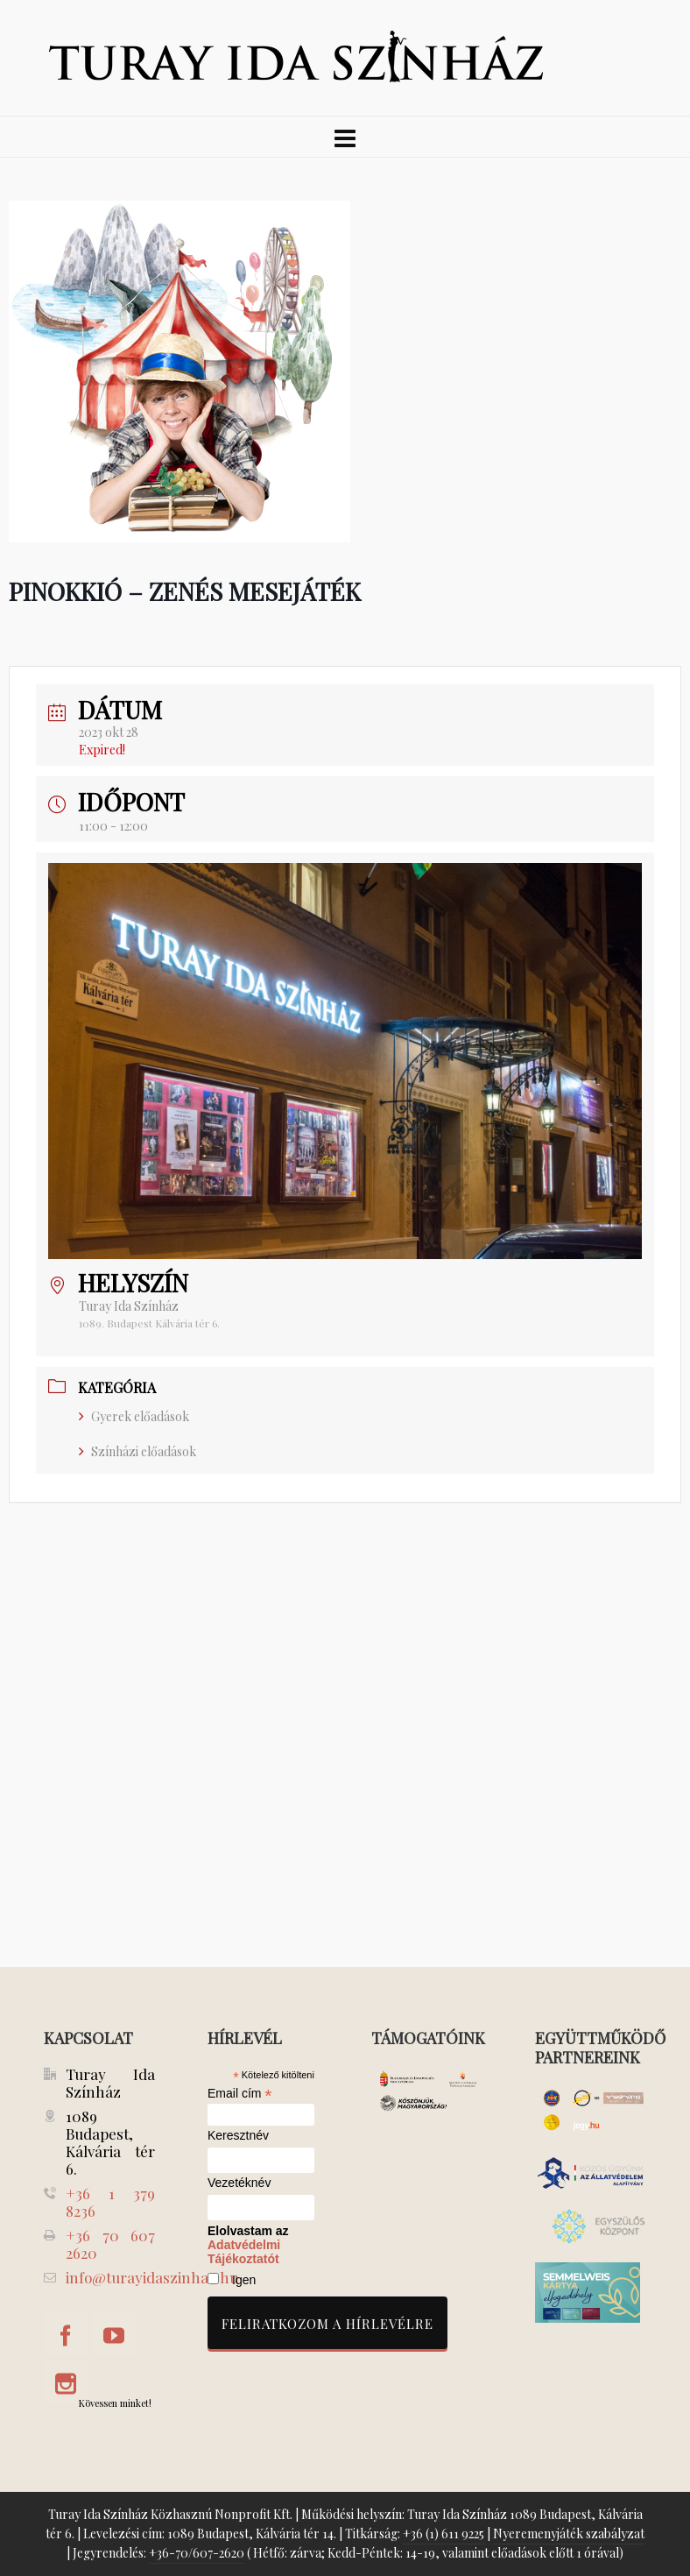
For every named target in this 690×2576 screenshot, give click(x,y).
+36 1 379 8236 (110, 2201)
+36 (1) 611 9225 (443, 2533)
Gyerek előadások (134, 1416)
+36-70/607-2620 (196, 2552)
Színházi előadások (137, 1451)
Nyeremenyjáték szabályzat (568, 2533)
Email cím (240, 2093)
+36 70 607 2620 (110, 2244)
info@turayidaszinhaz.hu (152, 2277)
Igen (244, 2280)
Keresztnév (238, 2135)
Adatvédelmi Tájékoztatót (244, 2252)
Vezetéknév (239, 2183)
